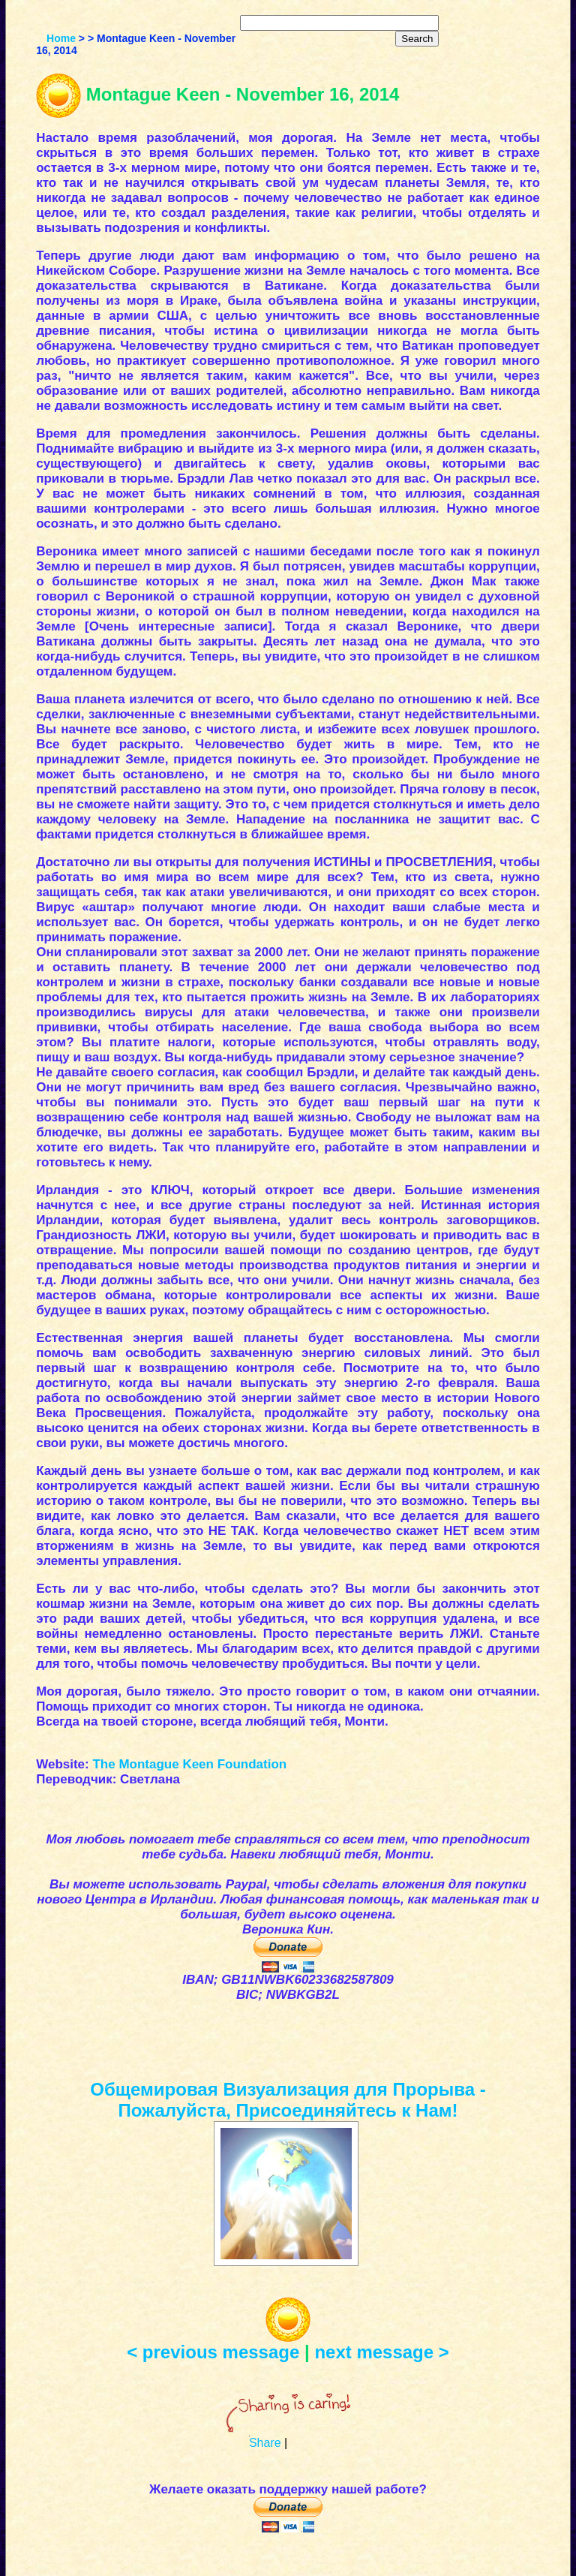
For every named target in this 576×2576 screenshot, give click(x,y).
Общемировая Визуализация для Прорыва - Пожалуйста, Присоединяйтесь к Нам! (287, 2099)
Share (265, 2442)
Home (61, 38)
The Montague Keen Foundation (189, 1764)
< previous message (213, 2352)
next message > (381, 2352)
